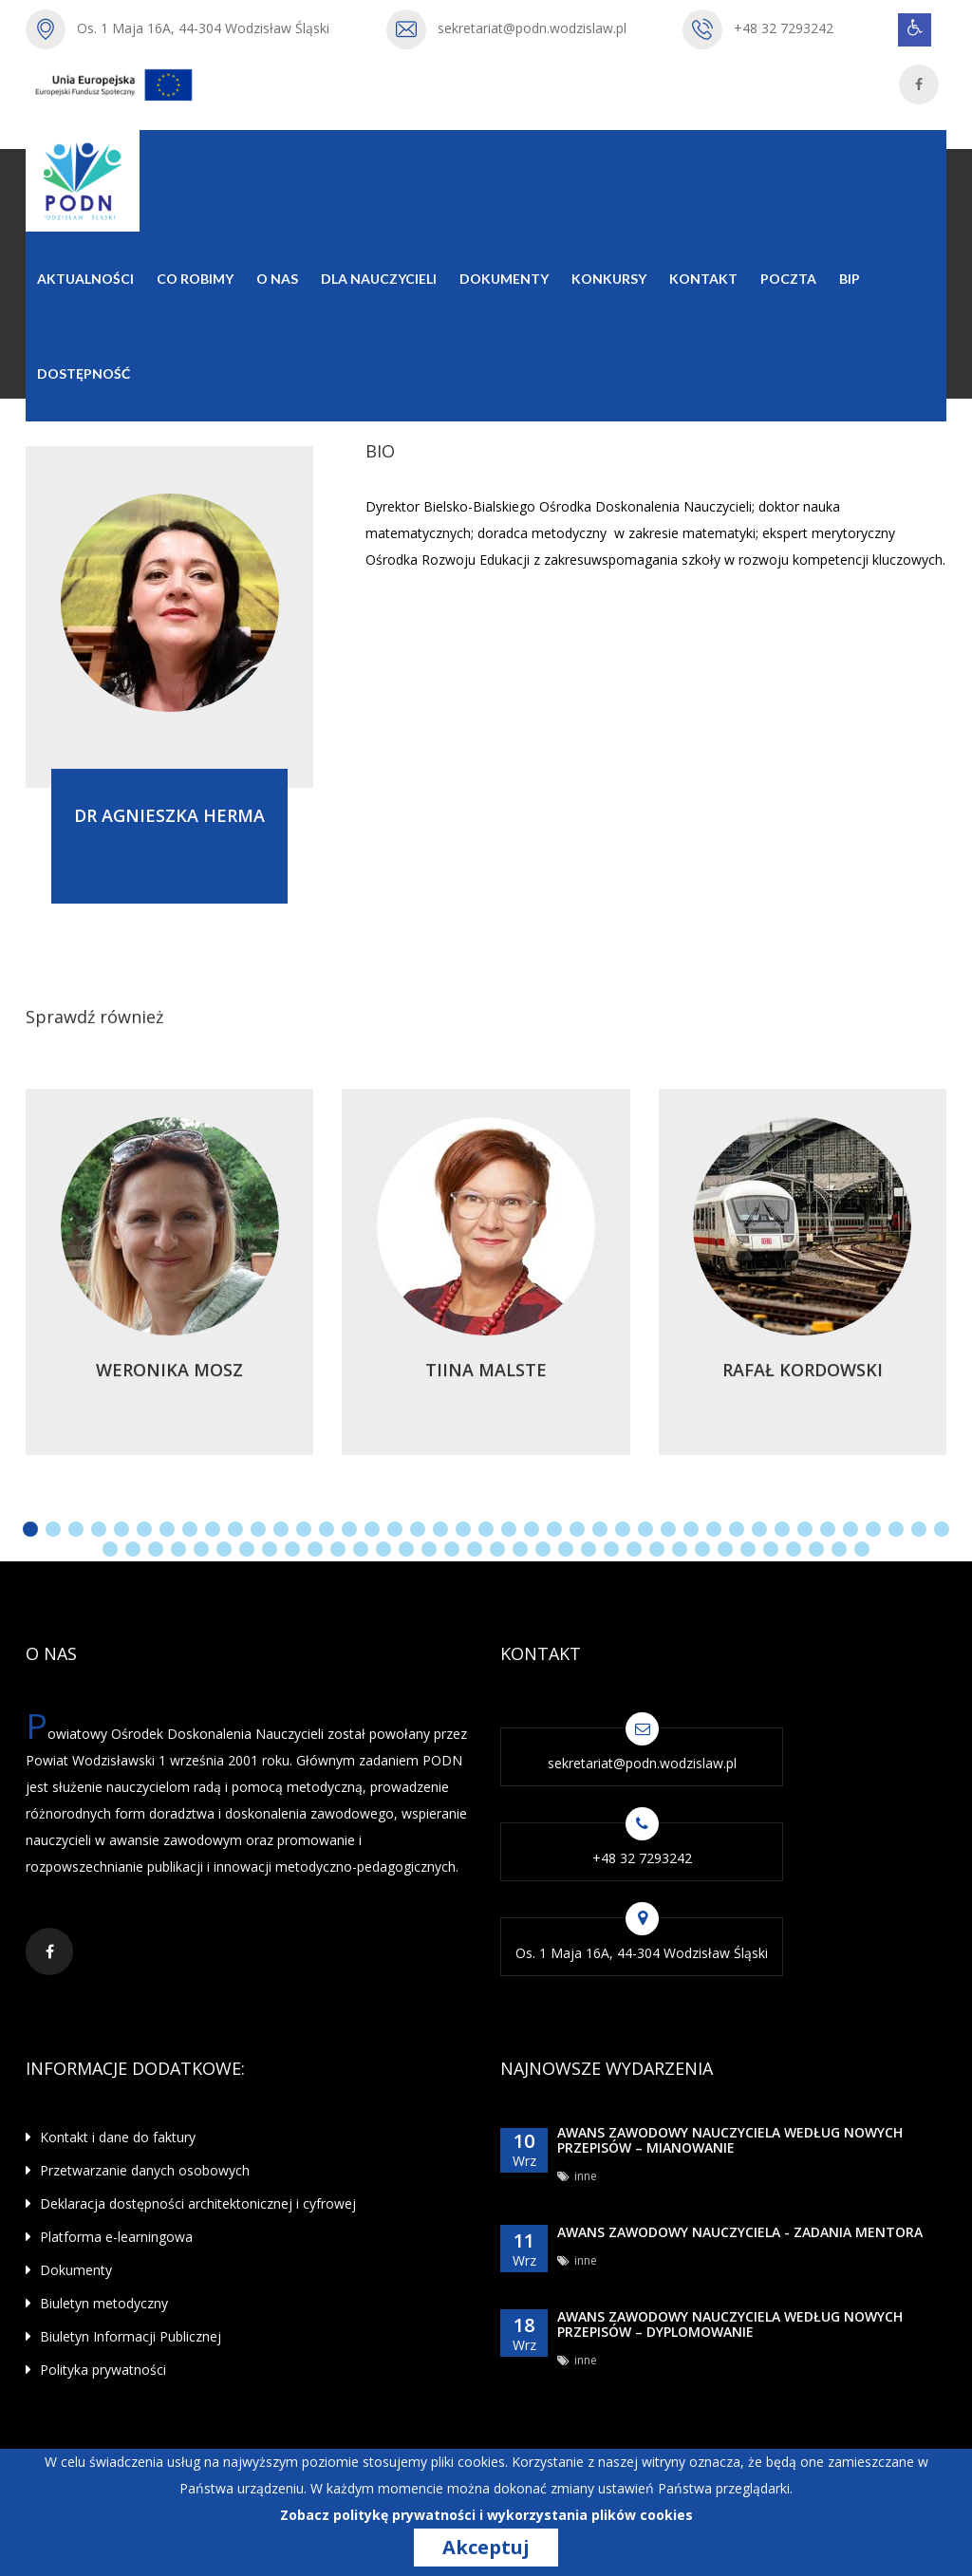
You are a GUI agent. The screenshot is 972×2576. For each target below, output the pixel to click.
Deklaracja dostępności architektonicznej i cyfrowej (191, 2203)
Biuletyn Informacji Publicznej (123, 2336)
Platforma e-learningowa (109, 2237)
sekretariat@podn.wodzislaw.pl (532, 28)
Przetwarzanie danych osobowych (138, 2170)
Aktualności (85, 279)
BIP (849, 279)
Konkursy (608, 279)
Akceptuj (486, 2547)
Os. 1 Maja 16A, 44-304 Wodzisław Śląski (203, 28)
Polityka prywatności (96, 2370)
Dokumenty (504, 279)
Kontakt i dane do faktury (111, 2137)
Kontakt (703, 279)
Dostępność (83, 373)
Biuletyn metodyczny (97, 2303)
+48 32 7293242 (783, 28)
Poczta (788, 279)
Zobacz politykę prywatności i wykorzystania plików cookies (486, 2515)
